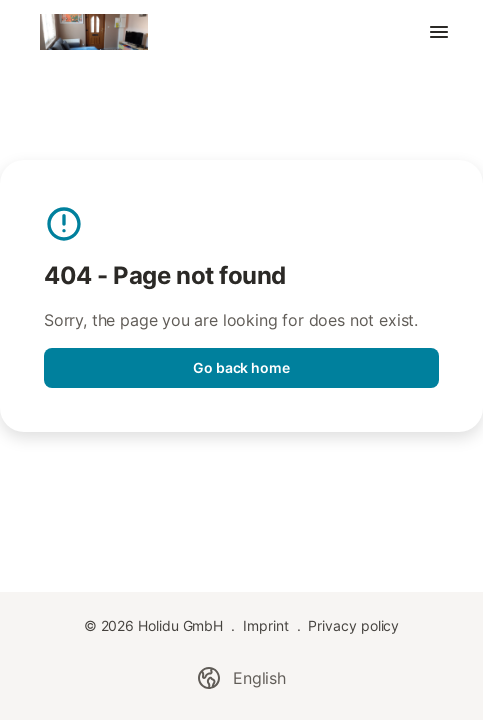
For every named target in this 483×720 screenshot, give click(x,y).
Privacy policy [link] (353, 625)
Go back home (241, 367)
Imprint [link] (265, 625)
